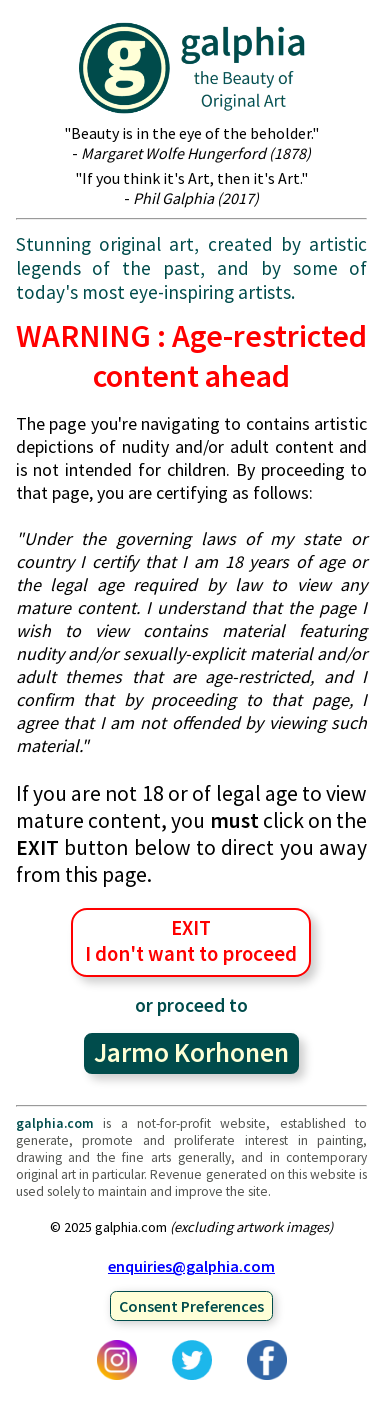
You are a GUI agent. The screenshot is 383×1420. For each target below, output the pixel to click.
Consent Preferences (191, 1306)
